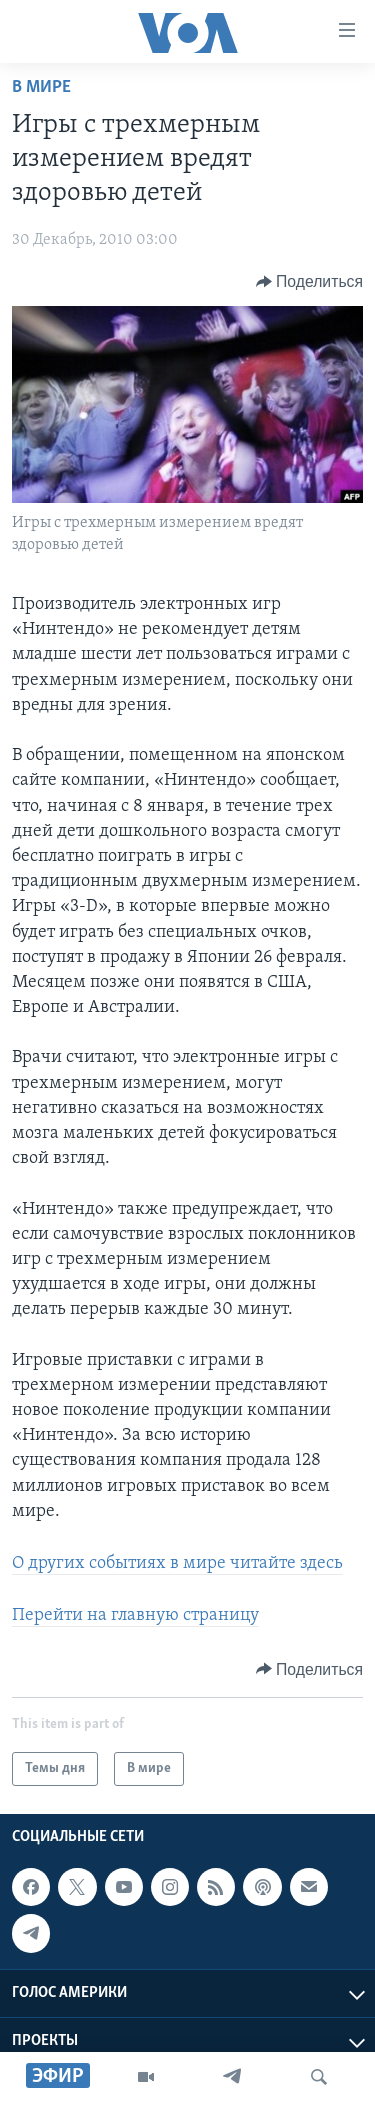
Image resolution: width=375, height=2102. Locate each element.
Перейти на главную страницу (135, 1615)
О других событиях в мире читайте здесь (177, 1563)
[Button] (309, 282)
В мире (41, 87)
